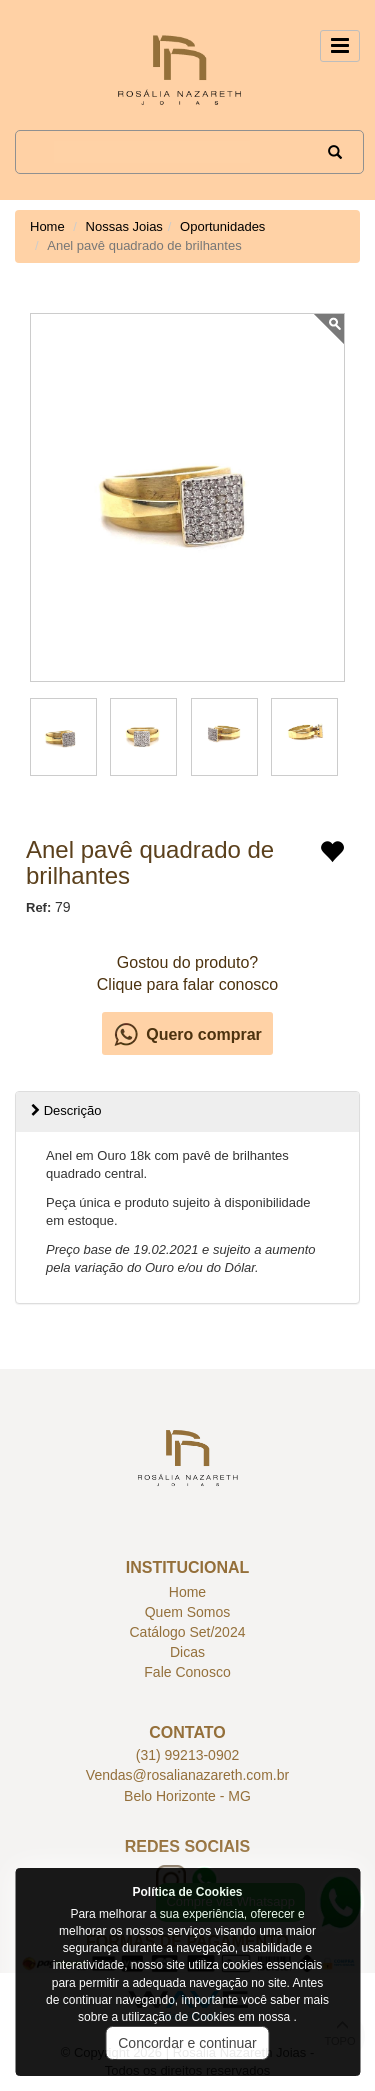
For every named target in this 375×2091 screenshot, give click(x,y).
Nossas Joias (124, 226)
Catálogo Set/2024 (188, 1632)
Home (47, 226)
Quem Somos (188, 1612)
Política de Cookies (187, 1892)
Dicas (187, 1652)
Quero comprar (204, 1034)
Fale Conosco (187, 1672)
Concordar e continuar (187, 2043)
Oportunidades (222, 226)
